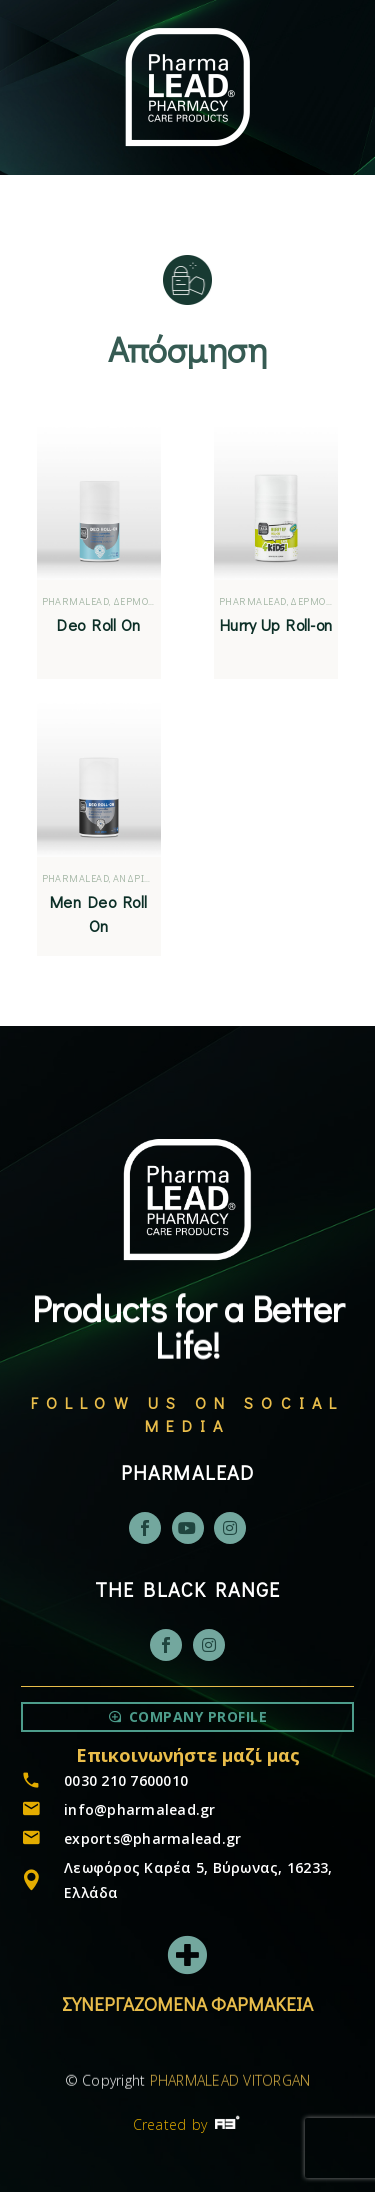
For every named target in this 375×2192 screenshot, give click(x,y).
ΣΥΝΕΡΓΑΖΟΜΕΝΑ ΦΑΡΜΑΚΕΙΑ (187, 2003)
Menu (89, 225)
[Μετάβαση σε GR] (280, 226)
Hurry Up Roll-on (276, 624)
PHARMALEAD (75, 601)
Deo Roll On (98, 624)
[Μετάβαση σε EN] (237, 226)
